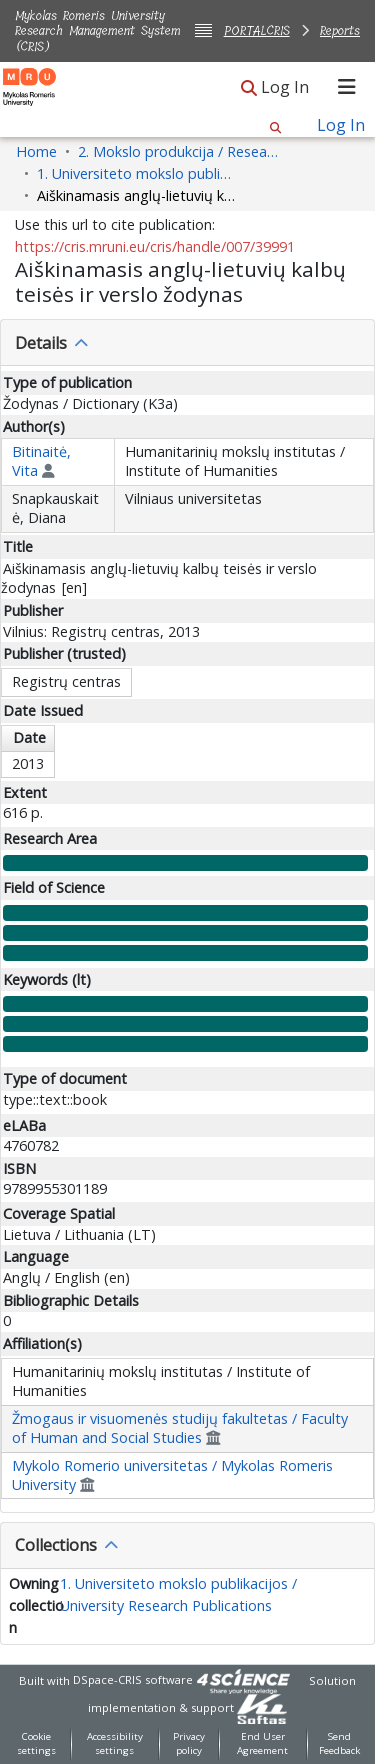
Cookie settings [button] (36, 1744)
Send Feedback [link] (339, 1744)
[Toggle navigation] (347, 87)
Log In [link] (286, 87)
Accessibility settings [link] (115, 1744)
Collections (56, 1545)
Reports (340, 30)
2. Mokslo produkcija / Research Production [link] (178, 151)
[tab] (187, 343)
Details (41, 343)
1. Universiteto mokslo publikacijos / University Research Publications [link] (137, 173)
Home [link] (36, 151)
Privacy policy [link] (189, 1744)
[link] (262, 1707)
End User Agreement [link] (262, 1744)
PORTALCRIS (257, 30)
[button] (249, 88)
